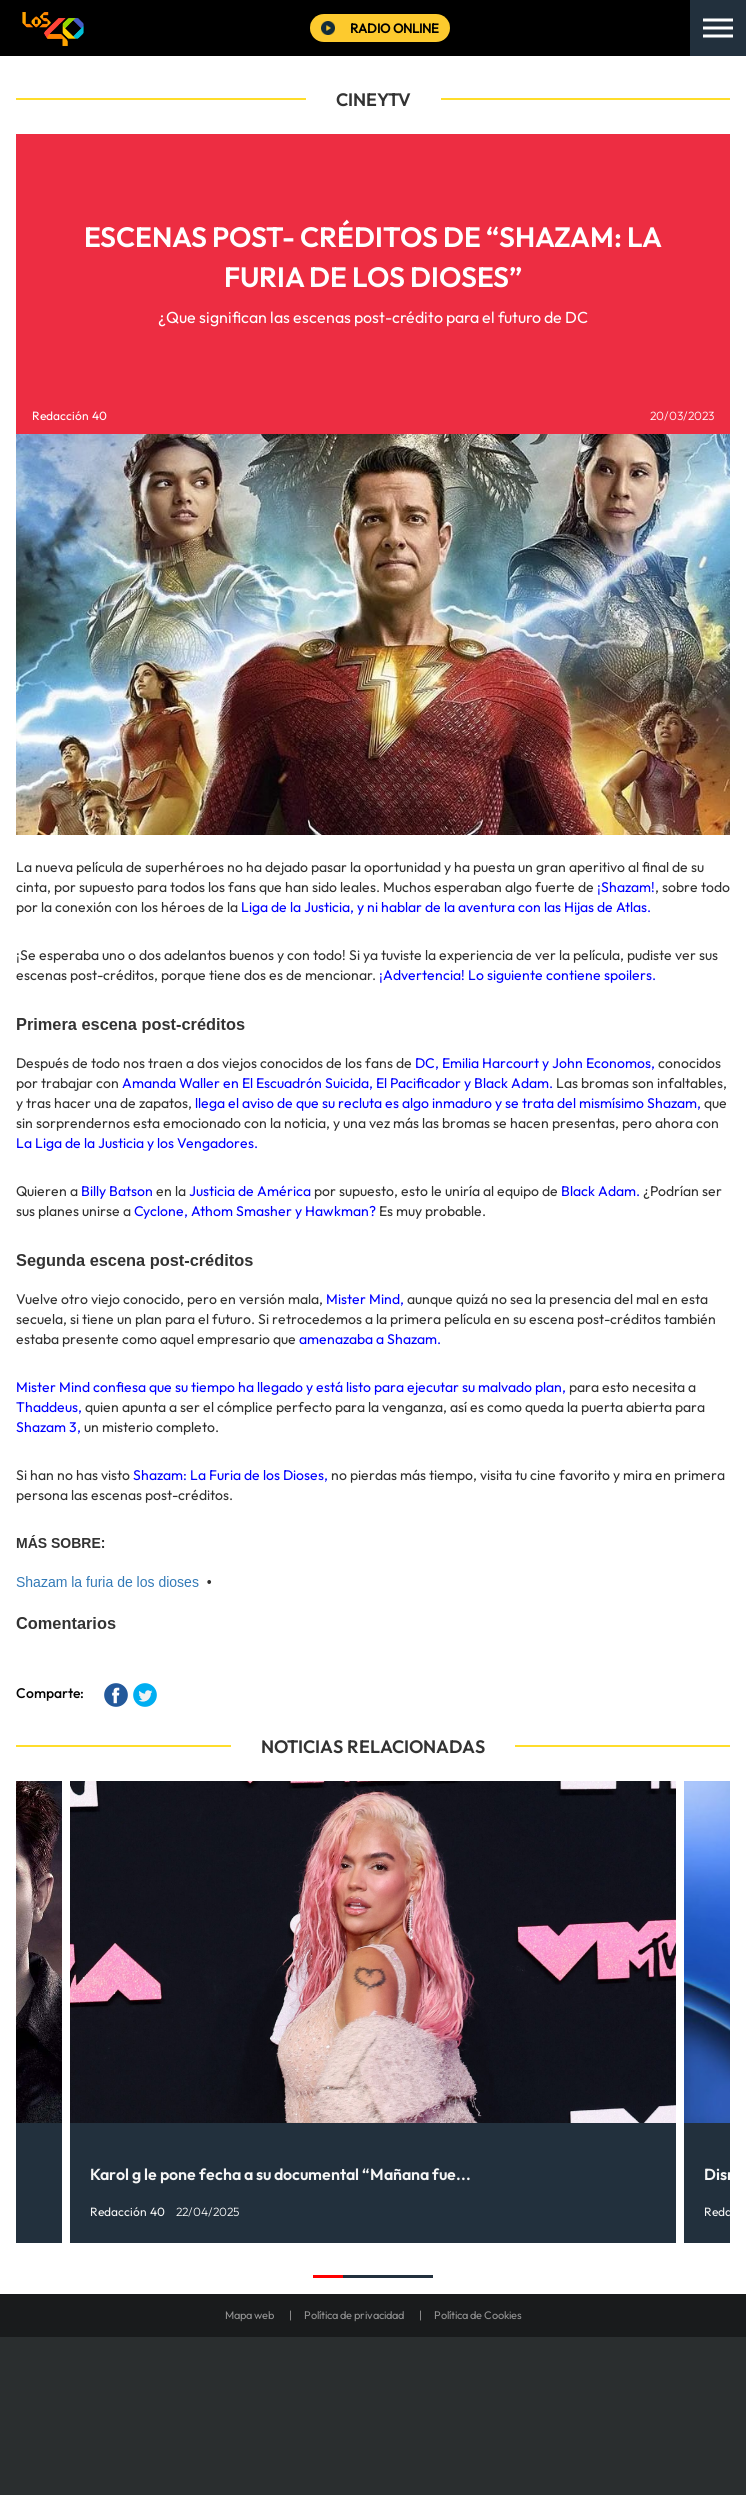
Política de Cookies (478, 2315)
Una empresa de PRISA (373, 2390)
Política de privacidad (354, 2315)
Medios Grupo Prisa (373, 2439)
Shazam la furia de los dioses (107, 1582)
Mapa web (249, 2315)
